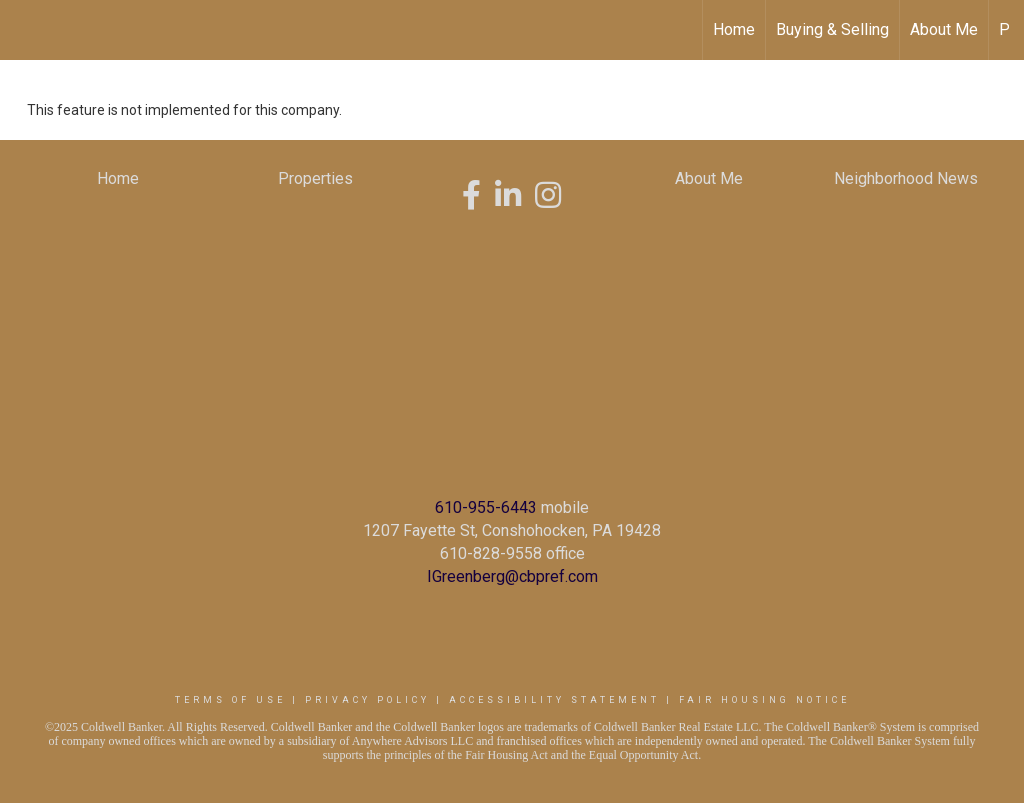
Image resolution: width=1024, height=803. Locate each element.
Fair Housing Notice (764, 700)
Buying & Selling (832, 29)
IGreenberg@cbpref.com (512, 576)
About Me (944, 29)
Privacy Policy (367, 700)
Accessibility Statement (554, 700)
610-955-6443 (486, 507)
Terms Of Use (230, 700)
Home (734, 29)
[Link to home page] (25, 30)
